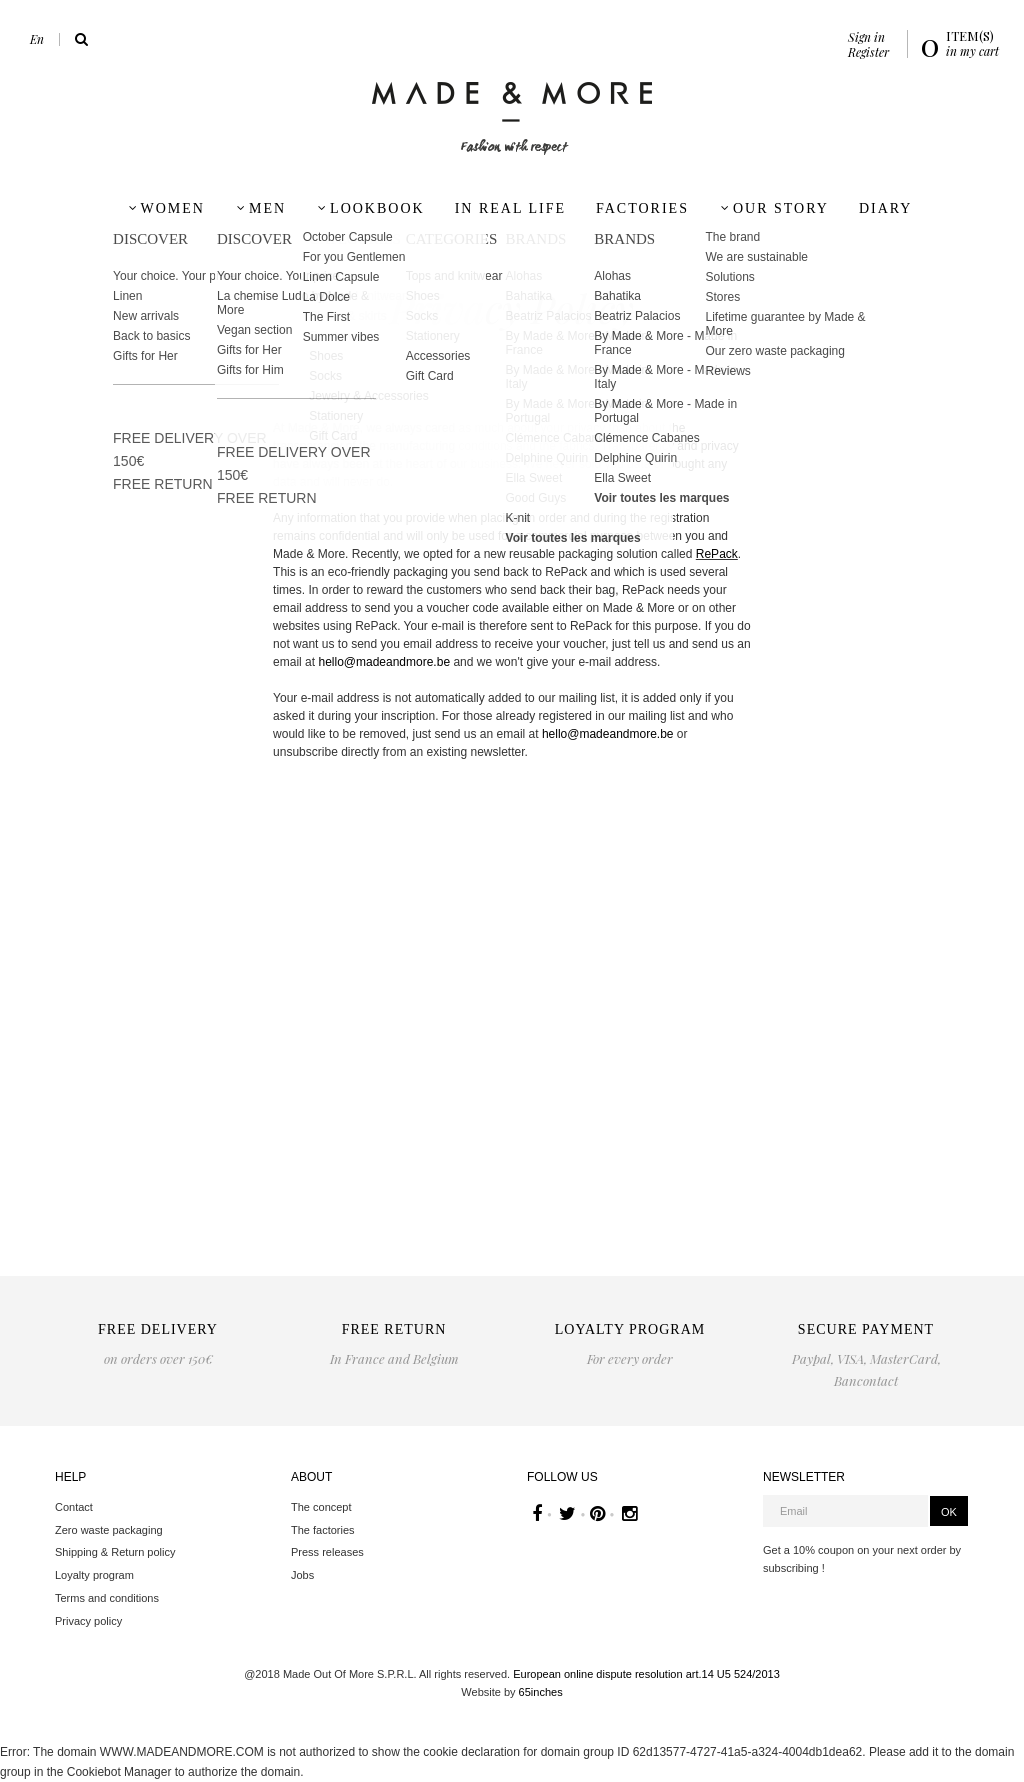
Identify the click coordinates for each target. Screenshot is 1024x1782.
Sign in (866, 37)
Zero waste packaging (109, 1530)
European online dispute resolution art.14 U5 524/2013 (646, 1674)
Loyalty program (94, 1575)
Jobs (302, 1575)
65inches (541, 1692)
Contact (74, 1507)
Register (868, 52)
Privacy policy (88, 1621)
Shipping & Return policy (115, 1552)
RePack (717, 554)
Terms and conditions (107, 1598)
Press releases (327, 1552)
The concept (321, 1507)
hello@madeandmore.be (384, 662)
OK (949, 1512)
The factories (323, 1530)
